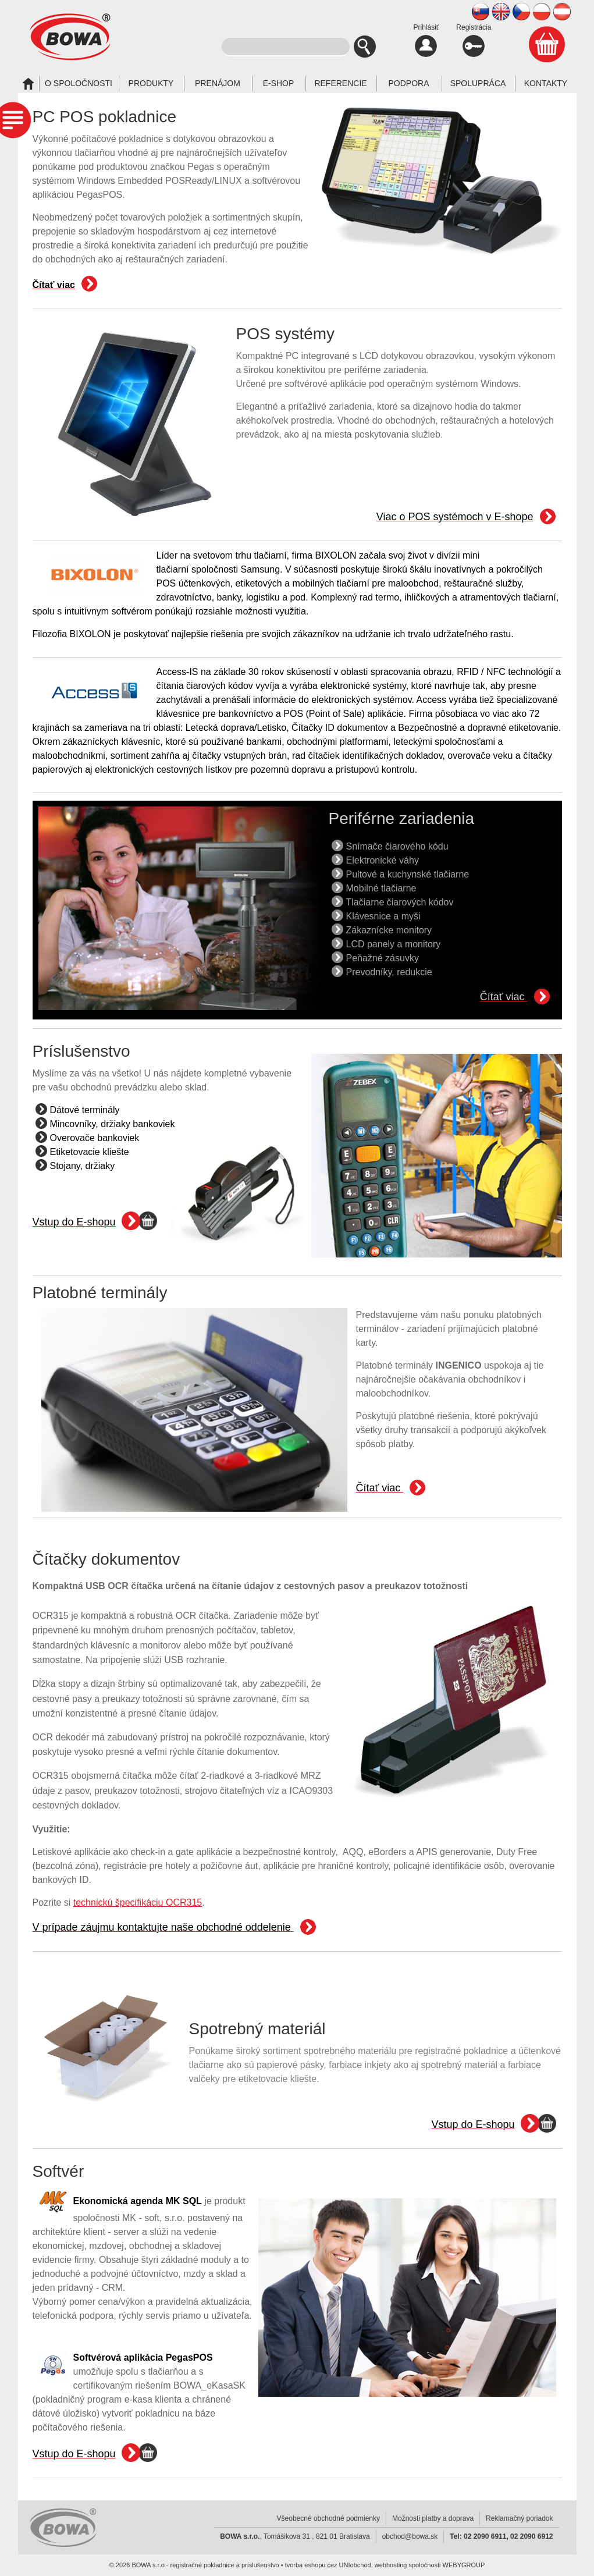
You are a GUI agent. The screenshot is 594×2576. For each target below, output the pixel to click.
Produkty (151, 83)
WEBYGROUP (464, 2564)
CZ (521, 11)
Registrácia (473, 40)
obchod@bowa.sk (410, 2536)
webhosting (391, 2564)
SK (480, 11)
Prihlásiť (426, 40)
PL (541, 11)
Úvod (28, 83)
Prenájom (217, 83)
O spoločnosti (78, 83)
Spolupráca (478, 83)
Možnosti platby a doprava (433, 2518)
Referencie (340, 83)
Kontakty (545, 83)
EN (501, 11)
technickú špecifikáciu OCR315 (137, 1902)
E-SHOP (278, 83)
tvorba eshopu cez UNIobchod (328, 2564)
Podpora (408, 83)
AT (562, 11)
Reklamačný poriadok (519, 2518)
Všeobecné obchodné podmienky (328, 2518)
